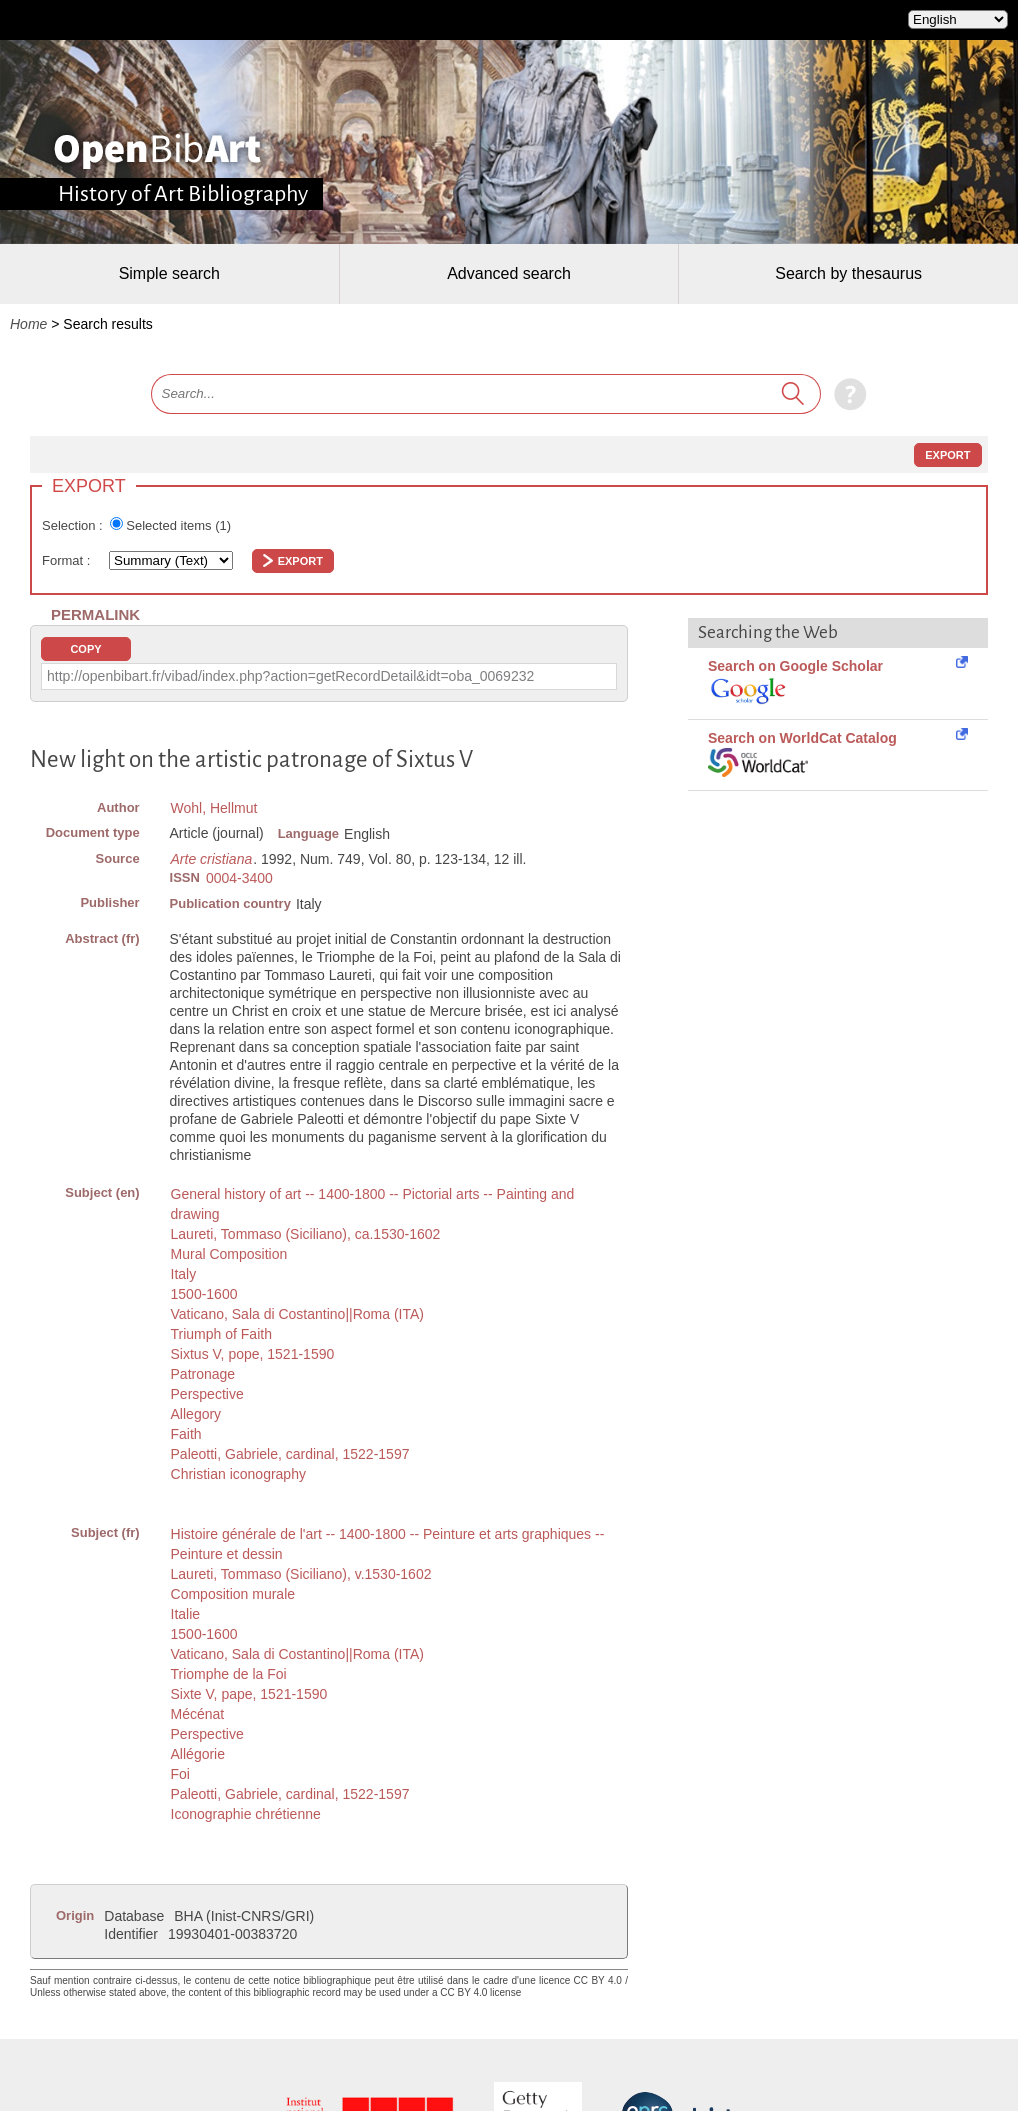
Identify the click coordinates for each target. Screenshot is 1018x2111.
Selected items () (178, 525)
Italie (186, 1614)
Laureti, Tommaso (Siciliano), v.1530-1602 (301, 1574)
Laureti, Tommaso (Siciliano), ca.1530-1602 (306, 1234)
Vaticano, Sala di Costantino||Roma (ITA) (297, 1314)
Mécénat (198, 1714)
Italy (184, 1274)
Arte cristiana (212, 859)
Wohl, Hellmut (214, 808)
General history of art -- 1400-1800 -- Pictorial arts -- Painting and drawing (373, 1204)
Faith (186, 1434)
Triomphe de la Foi (229, 1674)
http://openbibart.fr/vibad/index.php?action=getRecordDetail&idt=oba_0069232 (290, 676)
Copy (85, 649)
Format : (68, 560)
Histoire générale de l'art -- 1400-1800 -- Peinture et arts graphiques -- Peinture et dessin (388, 1544)
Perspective (207, 1394)
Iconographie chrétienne (246, 1814)
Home (28, 324)
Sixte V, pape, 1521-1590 (249, 1694)
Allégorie (198, 1754)
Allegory (196, 1414)
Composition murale (233, 1594)
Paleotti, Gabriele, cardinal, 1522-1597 (290, 1454)
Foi (180, 1774)
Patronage (203, 1374)
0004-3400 (239, 878)
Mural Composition (229, 1254)
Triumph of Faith (221, 1334)
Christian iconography (238, 1474)
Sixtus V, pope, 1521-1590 (253, 1354)
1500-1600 (204, 1294)
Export (947, 455)
